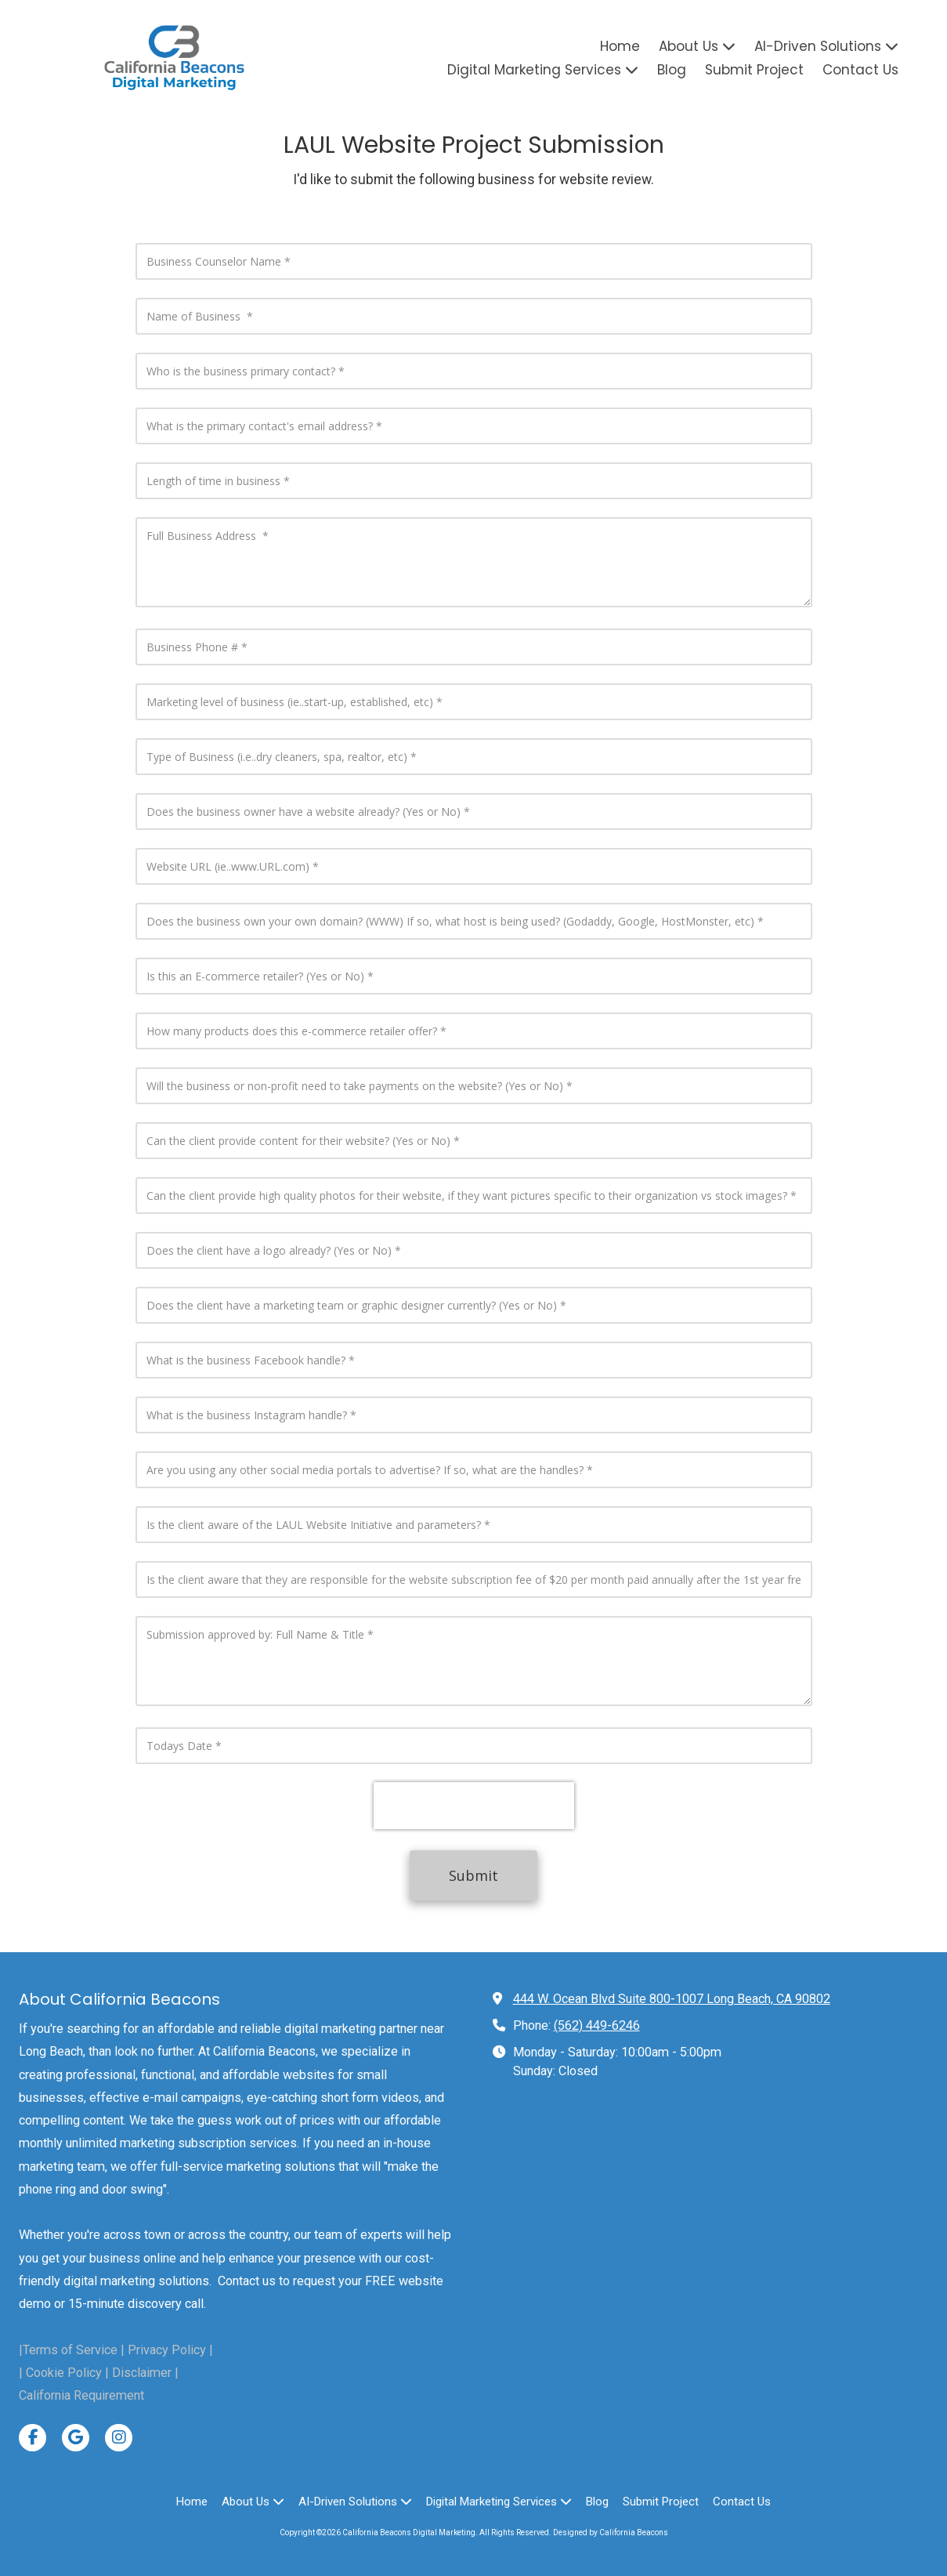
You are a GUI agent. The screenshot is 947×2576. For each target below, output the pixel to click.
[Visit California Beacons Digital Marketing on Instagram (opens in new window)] (118, 2437)
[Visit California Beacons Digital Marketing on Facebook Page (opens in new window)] (32, 2437)
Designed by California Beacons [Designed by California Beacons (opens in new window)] (610, 2532)
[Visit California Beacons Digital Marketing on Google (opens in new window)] (75, 2437)
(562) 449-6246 (597, 2025)
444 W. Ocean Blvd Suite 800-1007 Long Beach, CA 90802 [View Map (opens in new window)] (671, 1998)
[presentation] (474, 1805)
